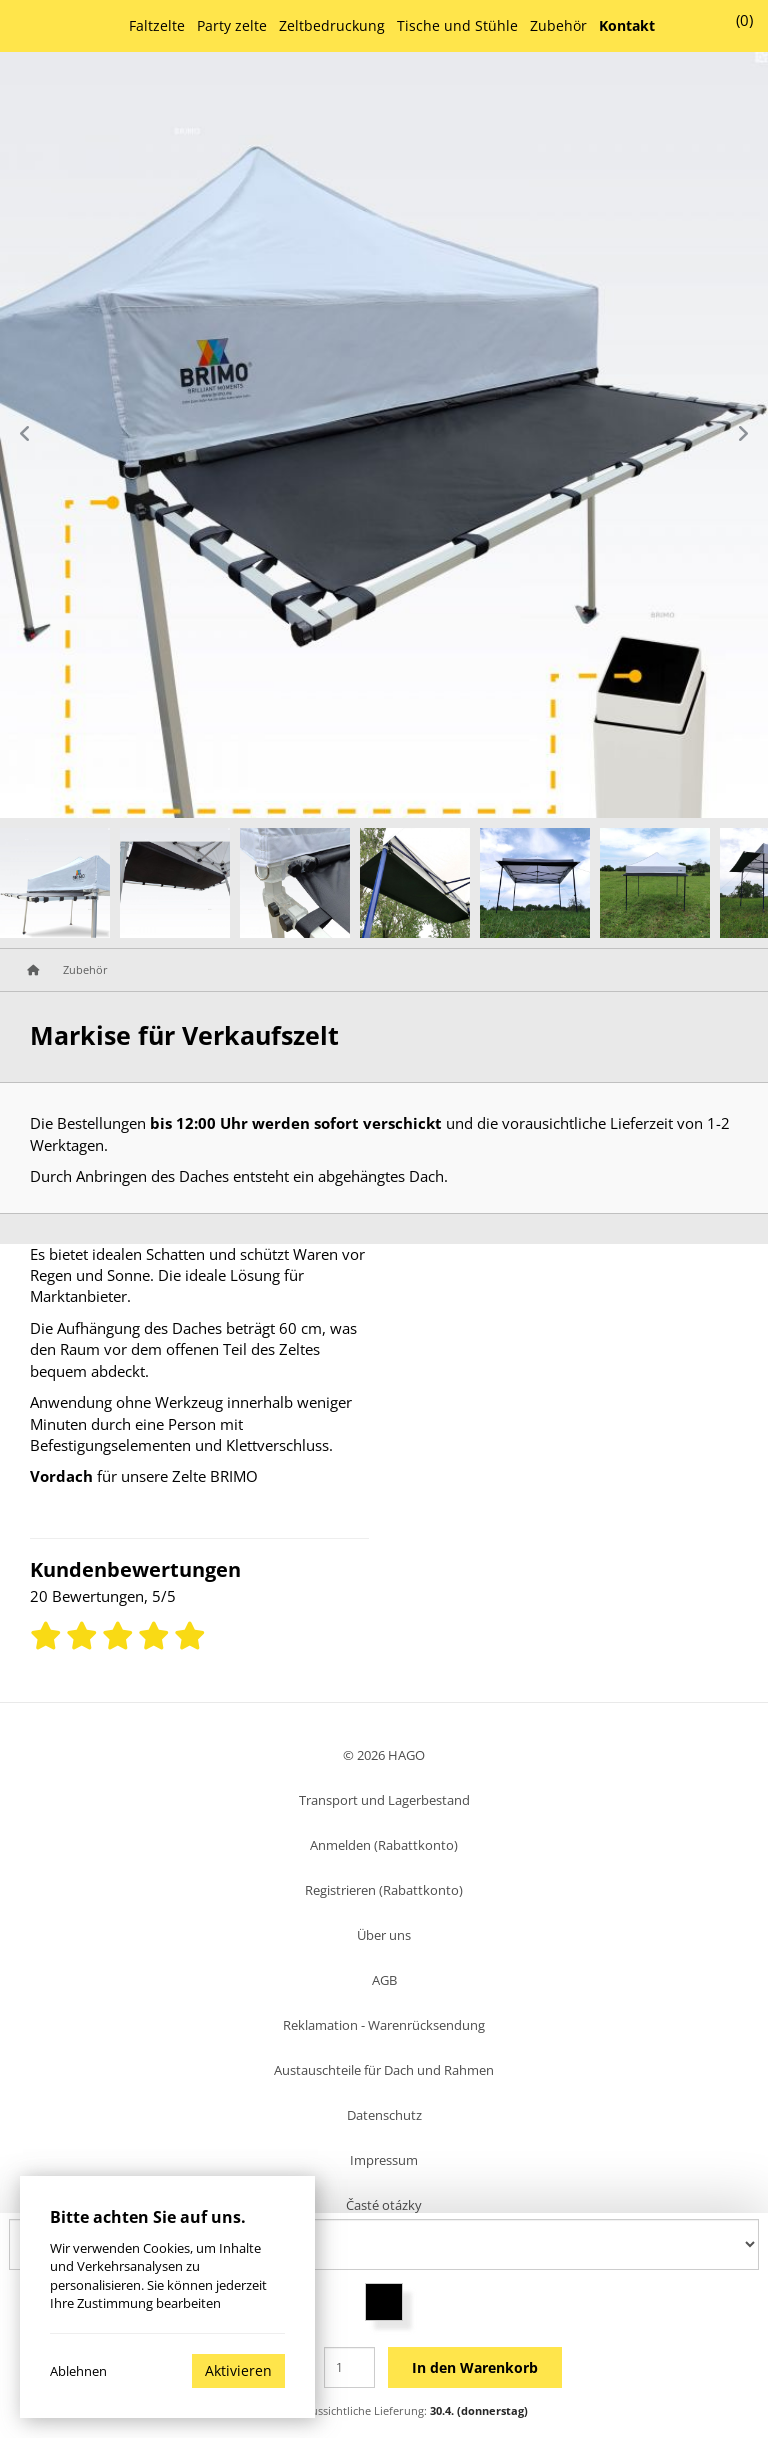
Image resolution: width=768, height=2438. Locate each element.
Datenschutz (384, 2115)
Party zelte (232, 26)
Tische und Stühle (457, 26)
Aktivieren (238, 2370)
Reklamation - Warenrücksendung (384, 2025)
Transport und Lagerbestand (384, 1800)
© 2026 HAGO (384, 1755)
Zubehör (558, 26)
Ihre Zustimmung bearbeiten (135, 2303)
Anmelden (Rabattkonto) (384, 1845)
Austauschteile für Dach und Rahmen (384, 2070)
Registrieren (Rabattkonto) (384, 1890)
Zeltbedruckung (332, 26)
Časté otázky (384, 2205)
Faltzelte (157, 26)
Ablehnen (78, 2371)
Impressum (384, 2160)
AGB (384, 1980)
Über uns (384, 1935)
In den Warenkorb (475, 2367)
